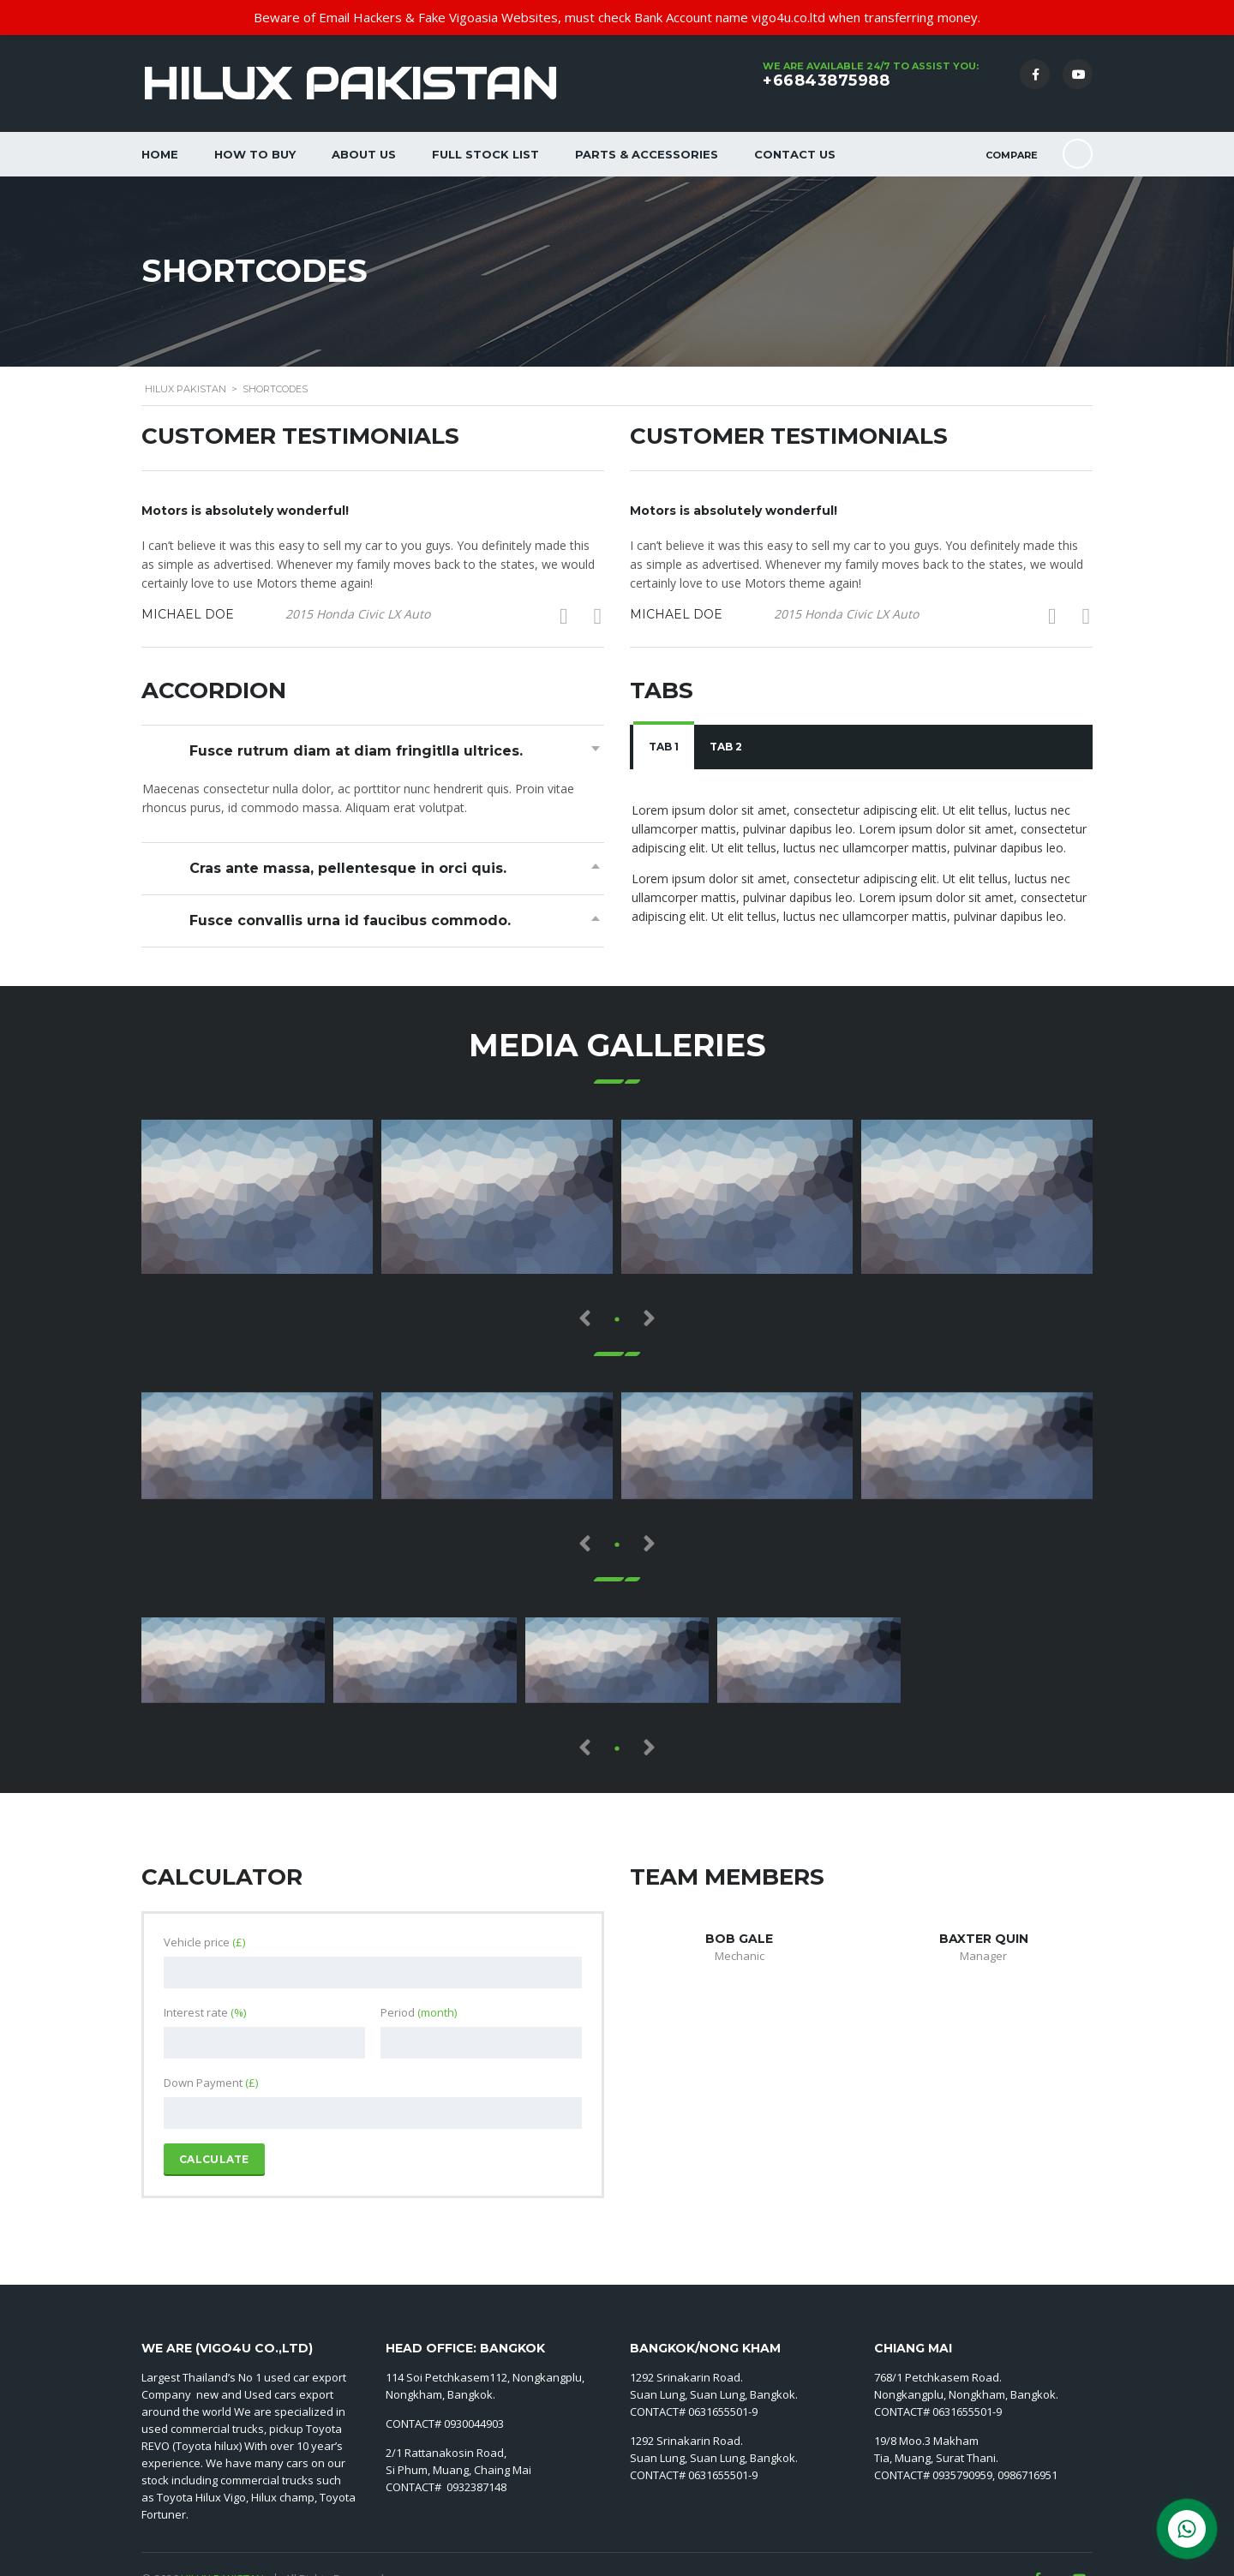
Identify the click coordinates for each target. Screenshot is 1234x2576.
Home (159, 154)
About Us (364, 154)
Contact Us (795, 154)
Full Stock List (485, 154)
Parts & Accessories (646, 154)
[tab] (663, 747)
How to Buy (255, 154)
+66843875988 (826, 80)
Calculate (214, 2159)
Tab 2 (726, 746)
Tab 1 (664, 746)
